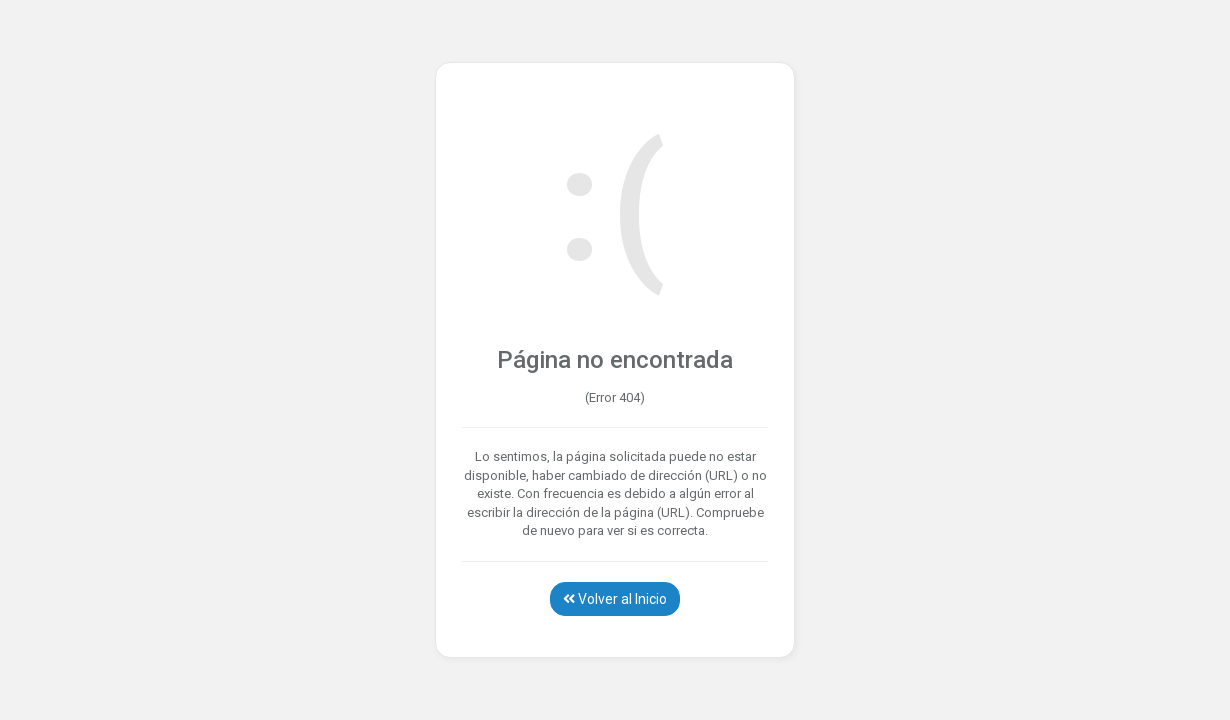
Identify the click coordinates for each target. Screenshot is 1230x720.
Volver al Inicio (615, 599)
